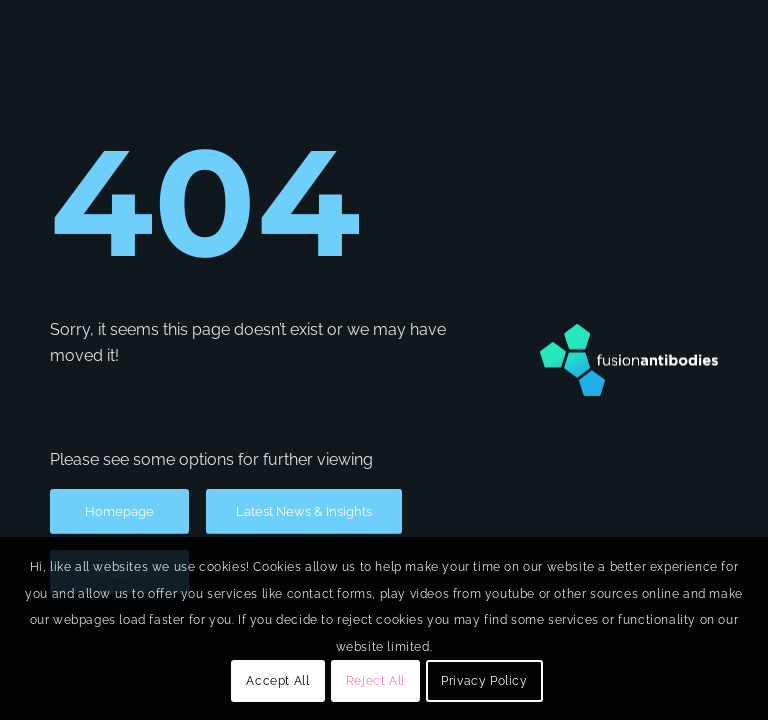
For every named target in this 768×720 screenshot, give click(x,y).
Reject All (375, 681)
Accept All (277, 681)
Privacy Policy (484, 681)
